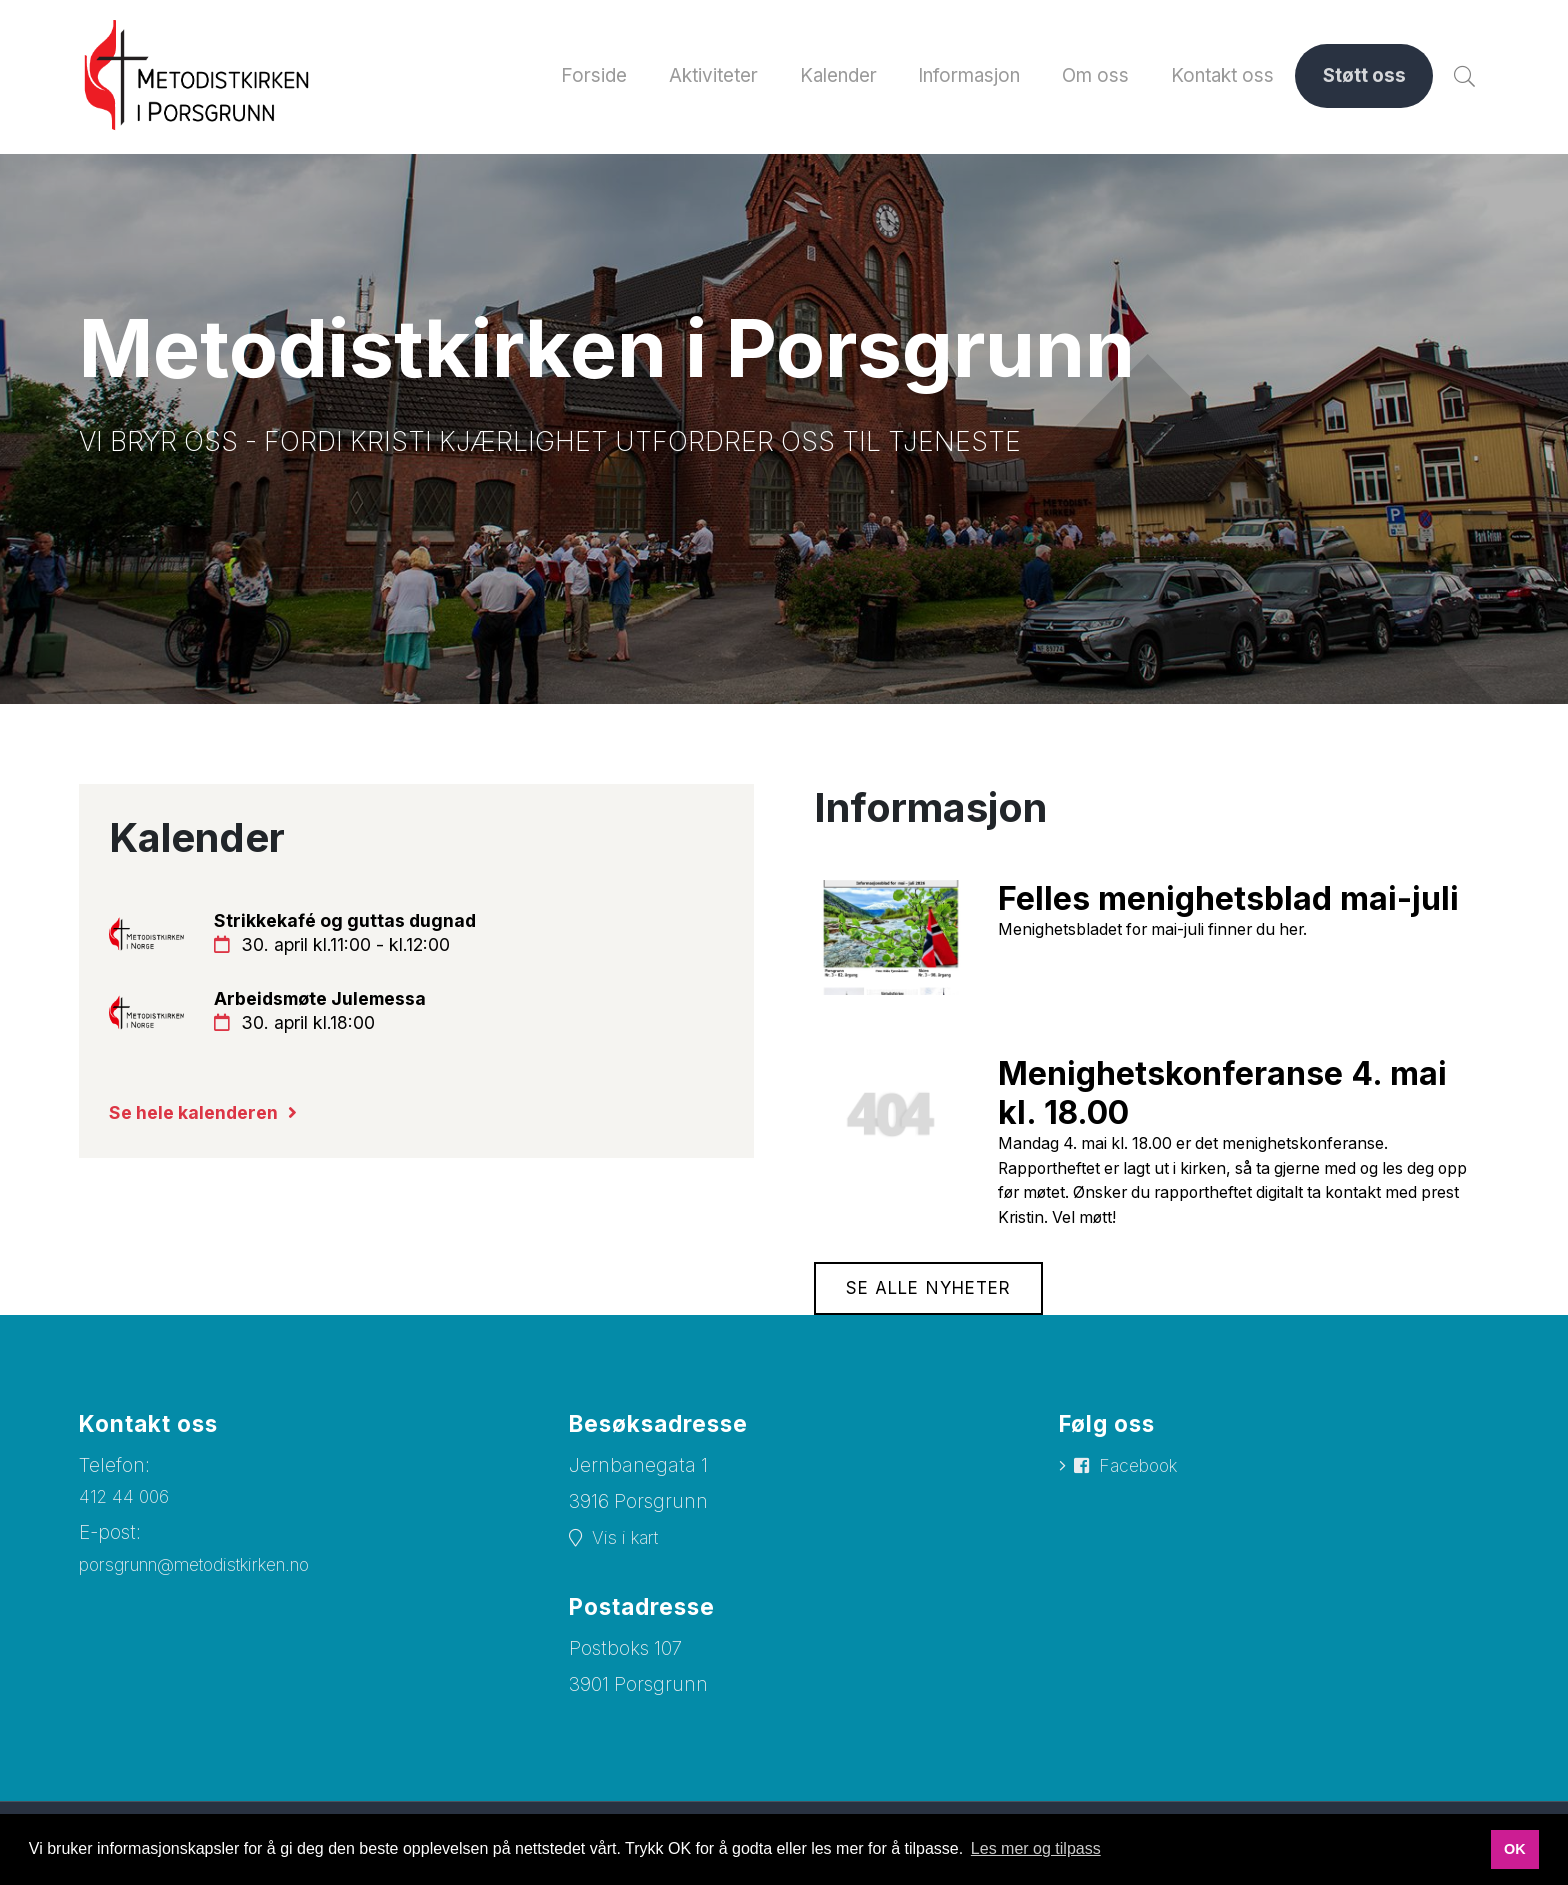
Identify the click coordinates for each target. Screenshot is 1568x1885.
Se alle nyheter (935, 1304)
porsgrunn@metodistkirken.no (215, 1581)
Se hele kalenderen (200, 1126)
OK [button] (1515, 1849)
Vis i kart (630, 1554)
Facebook (1144, 1482)
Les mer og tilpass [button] (1036, 1848)
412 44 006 (128, 1512)
